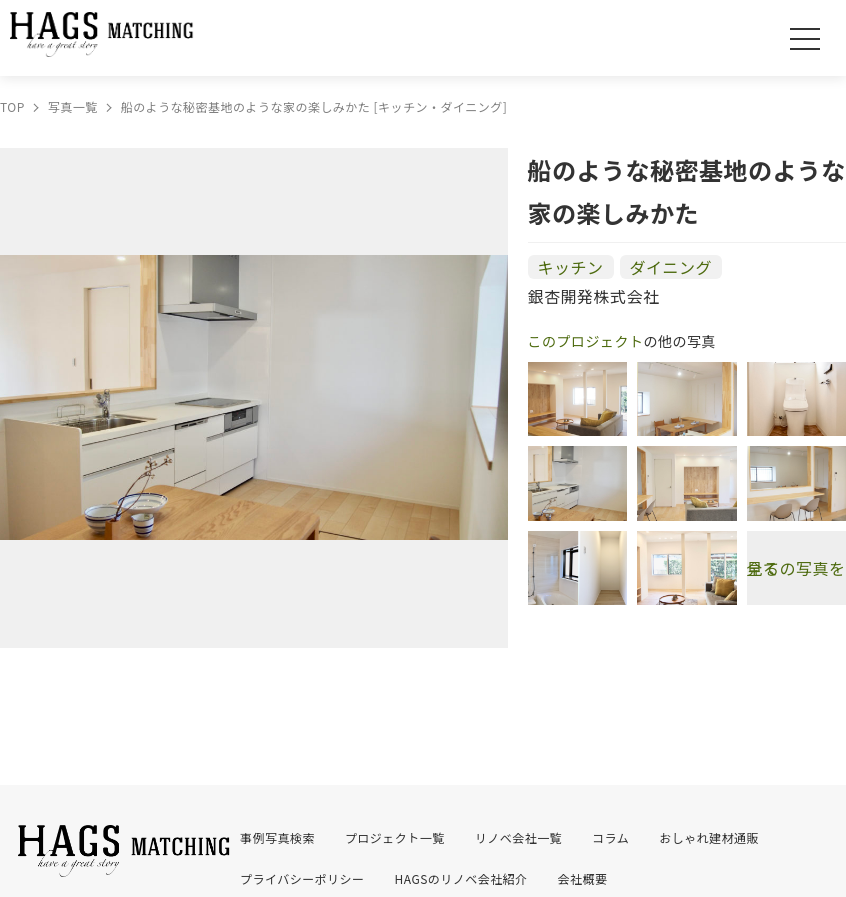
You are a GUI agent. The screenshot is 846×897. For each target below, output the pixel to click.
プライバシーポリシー (302, 878)
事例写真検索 (277, 837)
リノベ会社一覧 (518, 837)
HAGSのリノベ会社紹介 (461, 878)
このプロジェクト (586, 341)
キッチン (571, 267)
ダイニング (671, 267)
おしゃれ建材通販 (709, 837)
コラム (610, 837)
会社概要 (583, 878)
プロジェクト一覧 (395, 837)
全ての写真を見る (796, 568)
